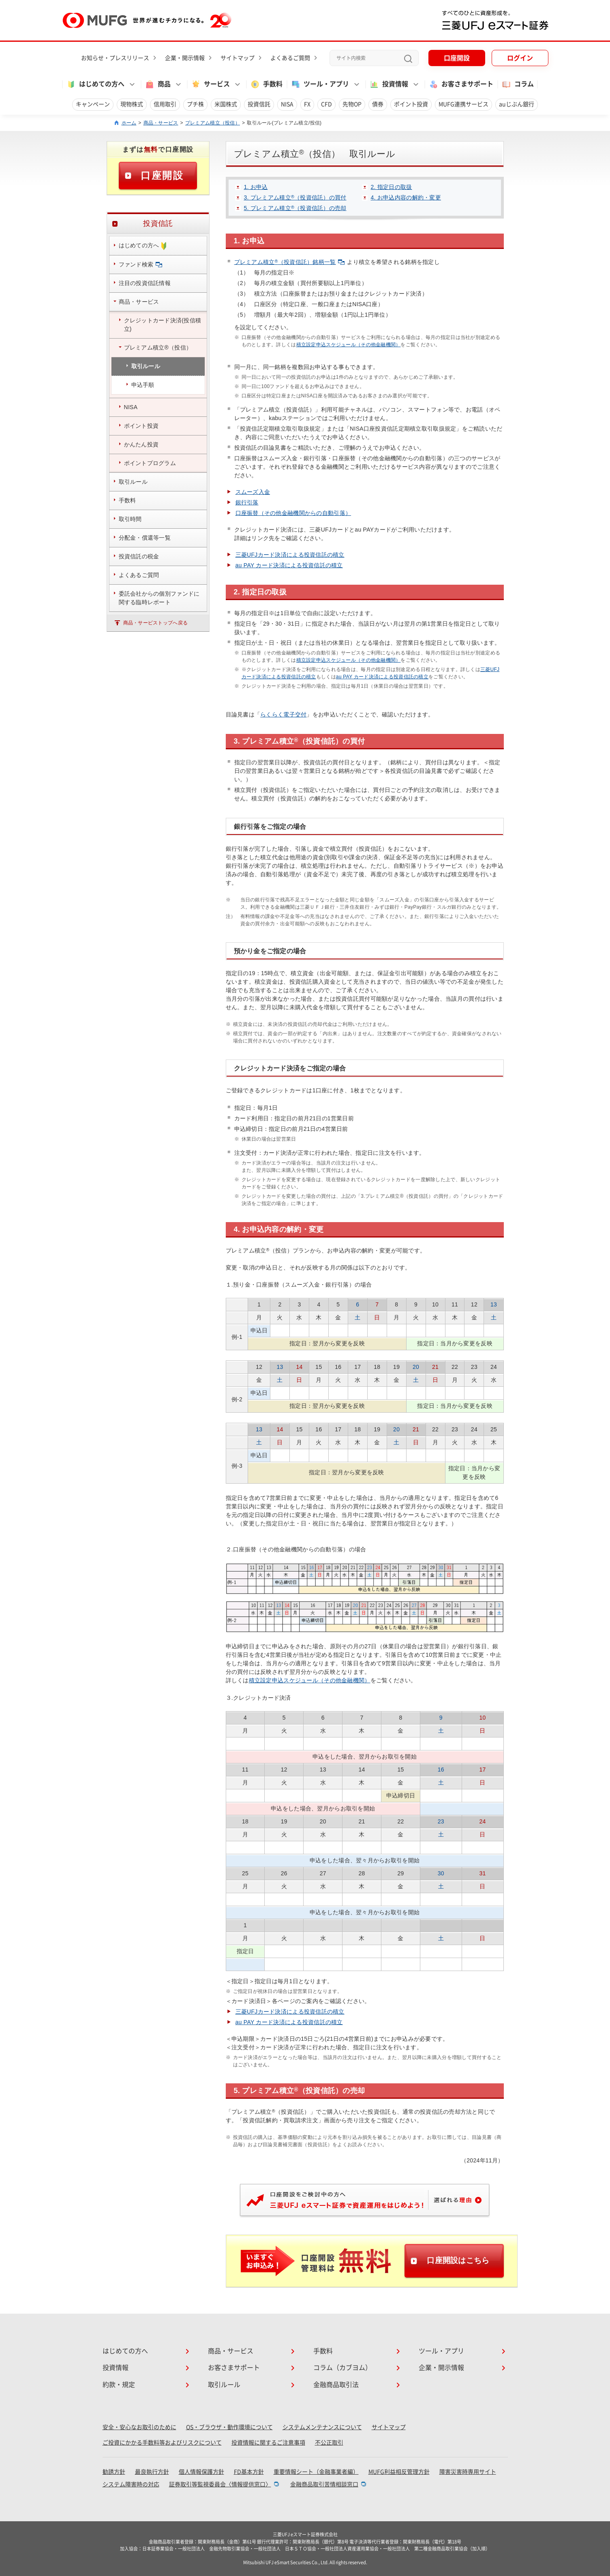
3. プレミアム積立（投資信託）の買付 (295, 197)
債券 (377, 104)
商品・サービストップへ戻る (155, 623)
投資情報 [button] (388, 84)
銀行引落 (247, 502)
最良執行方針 (152, 2472)
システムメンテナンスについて (322, 2427)
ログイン (520, 58)
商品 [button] (158, 84)
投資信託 (259, 104)
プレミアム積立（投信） (212, 123)
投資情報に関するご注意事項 (268, 2442)
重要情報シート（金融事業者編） (316, 2472)
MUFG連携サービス (463, 104)
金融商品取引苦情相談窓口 (324, 2484)
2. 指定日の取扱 (391, 187)
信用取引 (165, 104)
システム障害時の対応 (131, 2484)
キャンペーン (93, 104)
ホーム (129, 123)
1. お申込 (256, 187)
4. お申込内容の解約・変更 (406, 197)
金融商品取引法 (336, 2384)
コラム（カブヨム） (342, 2367)
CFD (326, 104)
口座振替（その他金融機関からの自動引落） (293, 513)
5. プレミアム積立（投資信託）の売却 (295, 208)
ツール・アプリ (441, 2351)
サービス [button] (210, 84)
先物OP (352, 104)
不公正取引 (329, 2442)
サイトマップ (237, 58)
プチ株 (195, 104)
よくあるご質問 (290, 58)
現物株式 (131, 104)
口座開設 (457, 58)
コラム (517, 84)
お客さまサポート (460, 84)
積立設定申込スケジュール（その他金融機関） (348, 344)
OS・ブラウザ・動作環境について (229, 2427)
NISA (287, 104)
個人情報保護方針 (201, 2472)
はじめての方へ (125, 2351)
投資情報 (115, 2367)
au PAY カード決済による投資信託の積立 (289, 565)
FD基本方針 (249, 2472)
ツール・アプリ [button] (320, 84)
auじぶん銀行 (516, 104)
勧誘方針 (114, 2472)
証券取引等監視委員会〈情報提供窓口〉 (220, 2484)
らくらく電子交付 (283, 714)
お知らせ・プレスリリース (115, 58)
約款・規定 (119, 2384)
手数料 (266, 84)
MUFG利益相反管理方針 (399, 2472)
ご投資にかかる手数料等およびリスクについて (162, 2442)
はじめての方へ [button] (95, 84)
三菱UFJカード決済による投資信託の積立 (290, 554)
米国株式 (225, 104)
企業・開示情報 (185, 58)
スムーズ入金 (252, 492)
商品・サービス (160, 123)
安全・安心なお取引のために (139, 2427)
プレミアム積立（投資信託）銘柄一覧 (289, 262)
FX (307, 104)
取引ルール (224, 2384)
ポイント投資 (411, 104)
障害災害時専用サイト (467, 2472)
